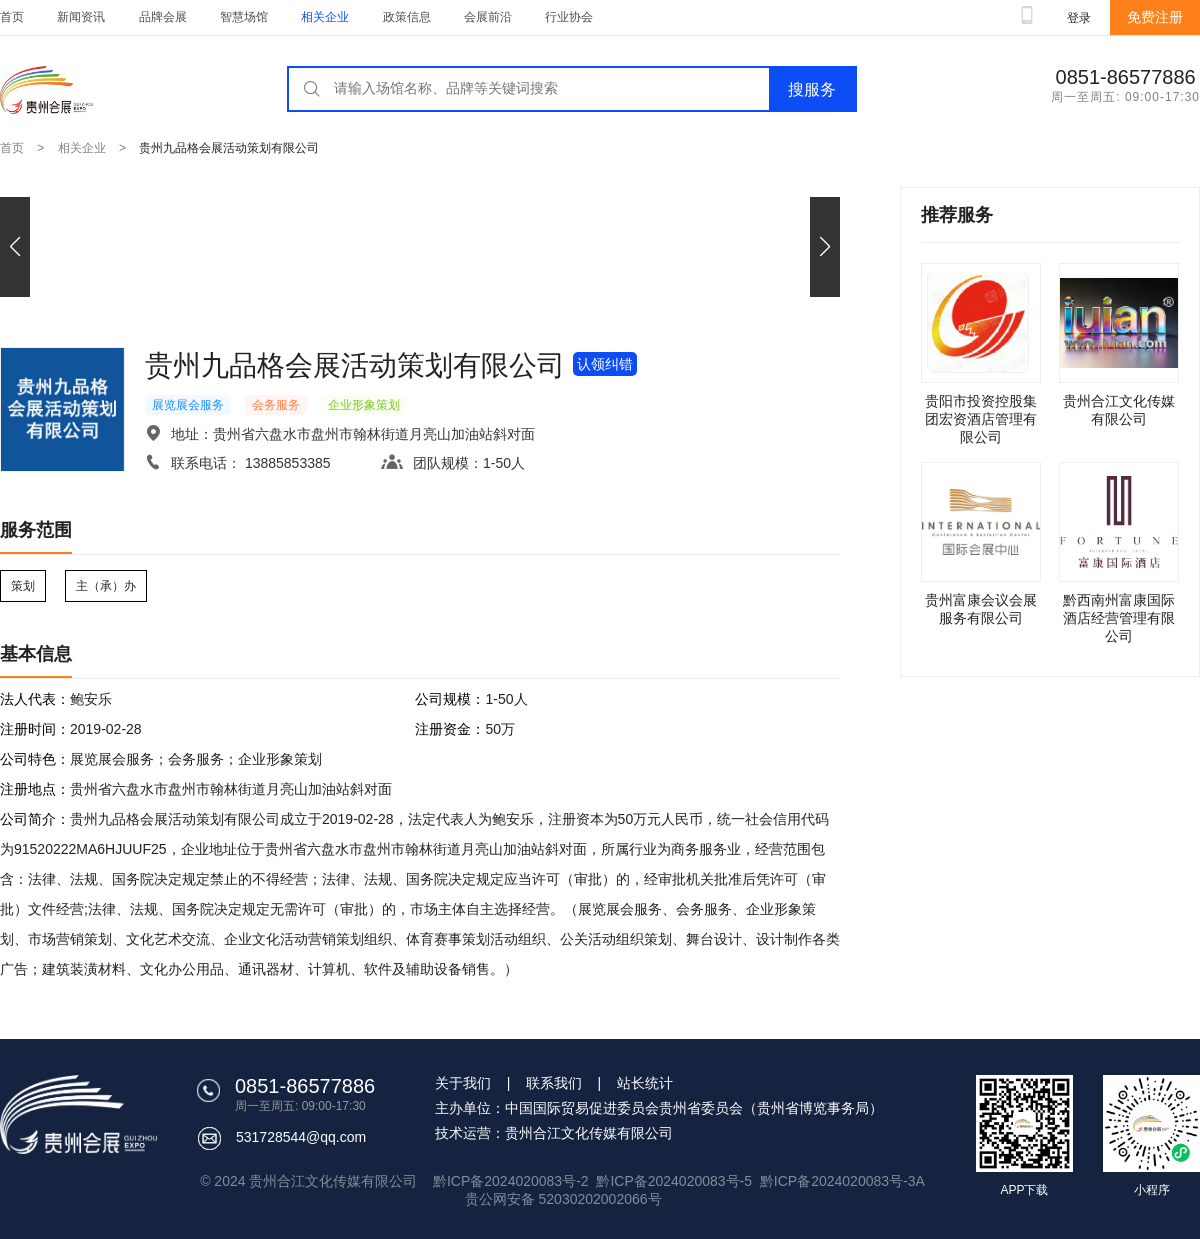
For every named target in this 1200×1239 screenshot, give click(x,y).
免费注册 (1155, 17)
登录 (1079, 18)
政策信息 (407, 17)
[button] (825, 247)
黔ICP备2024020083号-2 (512, 1181)
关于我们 (463, 1083)
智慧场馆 (244, 17)
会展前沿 (488, 17)
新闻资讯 (81, 17)
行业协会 (569, 17)
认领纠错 (605, 364)
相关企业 (325, 17)
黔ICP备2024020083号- (834, 1181)
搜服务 (812, 89)
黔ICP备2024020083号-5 (674, 1181)
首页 (12, 17)
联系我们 (554, 1083)
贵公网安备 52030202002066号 (563, 1199)
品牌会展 (163, 17)
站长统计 (645, 1083)
